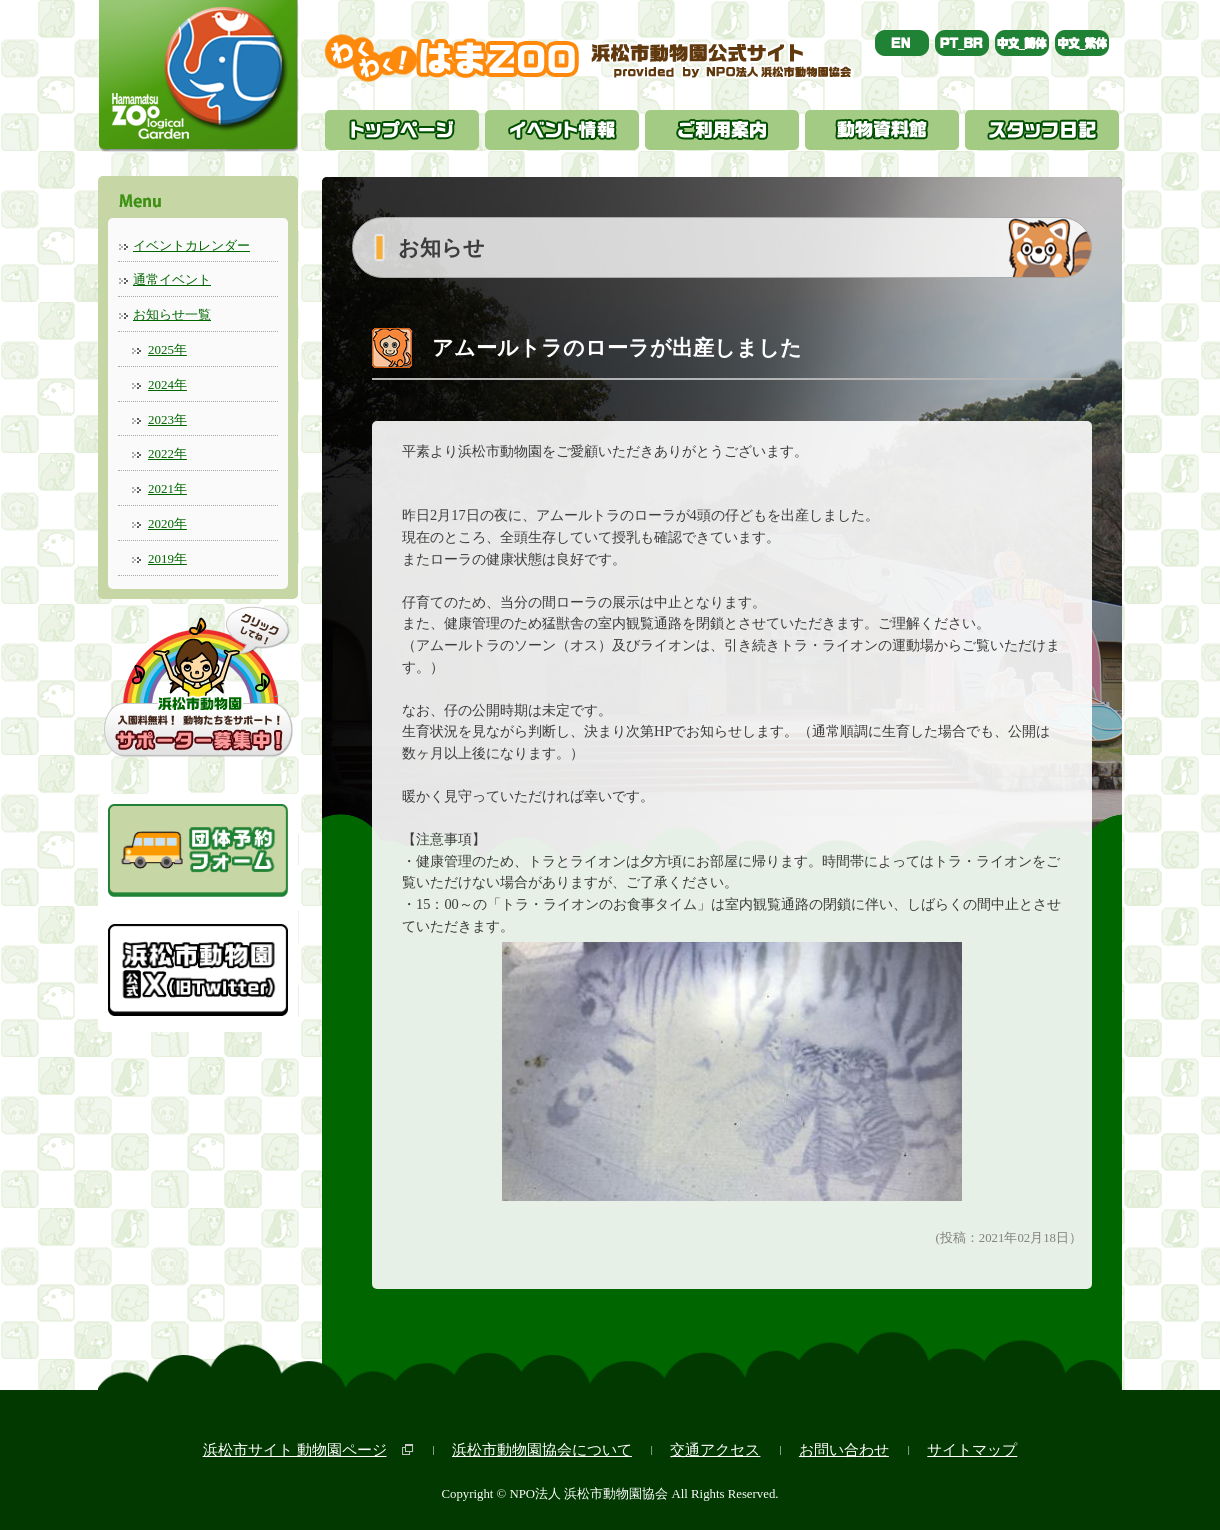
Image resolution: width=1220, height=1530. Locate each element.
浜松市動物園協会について (542, 1449)
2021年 (167, 488)
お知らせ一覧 (172, 314)
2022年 (167, 453)
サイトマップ (972, 1449)
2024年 (167, 384)
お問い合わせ (844, 1449)
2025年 (167, 349)
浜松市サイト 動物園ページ (295, 1449)
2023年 (167, 419)
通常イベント (172, 279)
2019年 (167, 558)
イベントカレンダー (191, 245)
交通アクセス (715, 1449)
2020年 (167, 523)
